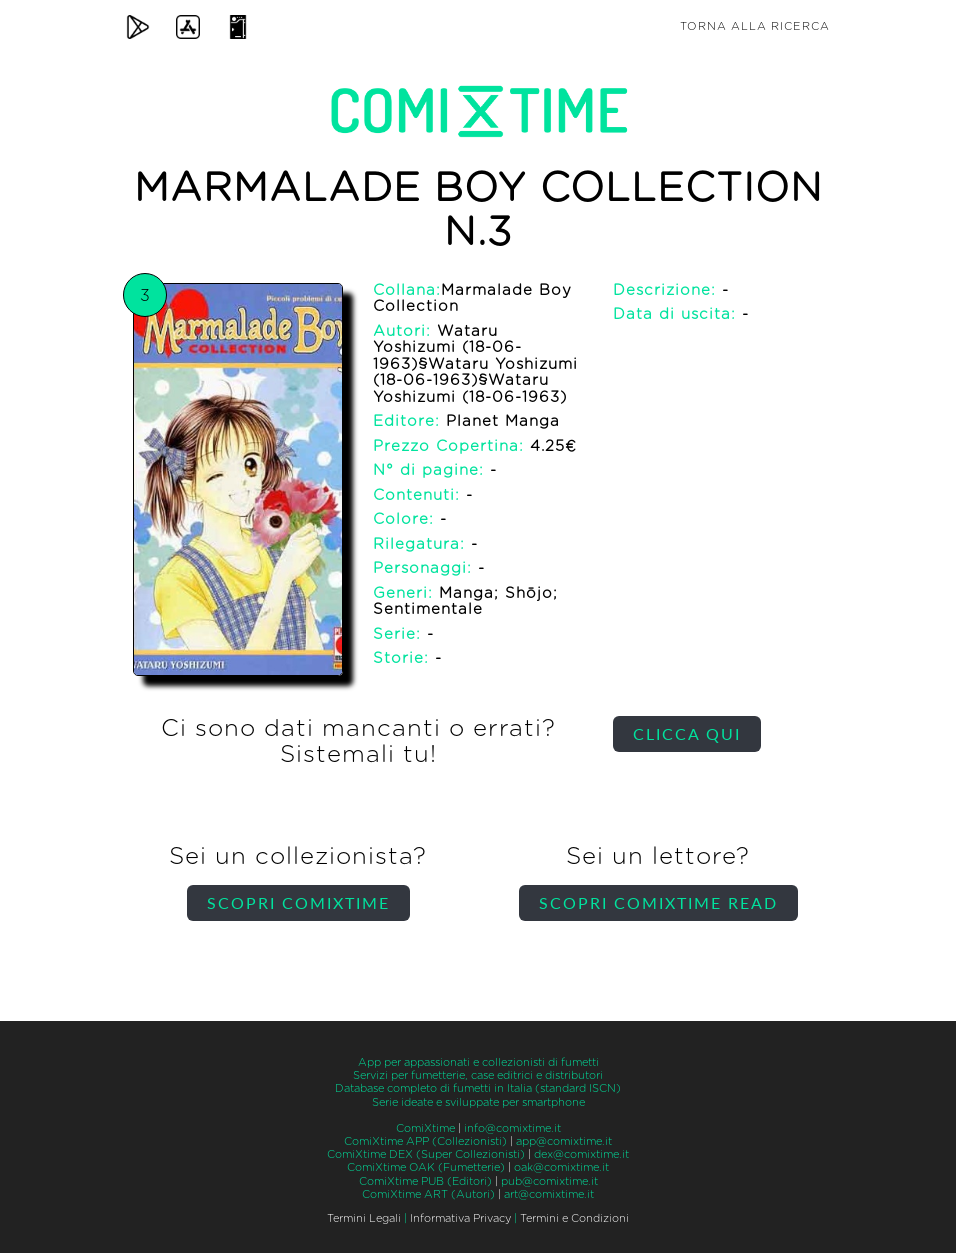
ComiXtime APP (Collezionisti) (425, 1141)
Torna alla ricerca (755, 26)
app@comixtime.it (564, 1141)
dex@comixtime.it (581, 1154)
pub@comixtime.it (549, 1181)
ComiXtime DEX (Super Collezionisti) (426, 1154)
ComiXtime (425, 1128)
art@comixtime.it (549, 1194)
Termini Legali (364, 1218)
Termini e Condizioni (574, 1218)
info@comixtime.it (512, 1128)
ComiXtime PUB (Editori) (425, 1181)
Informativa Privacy (460, 1218)
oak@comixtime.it (561, 1167)
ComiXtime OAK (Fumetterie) (426, 1167)
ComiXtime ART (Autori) (428, 1194)
